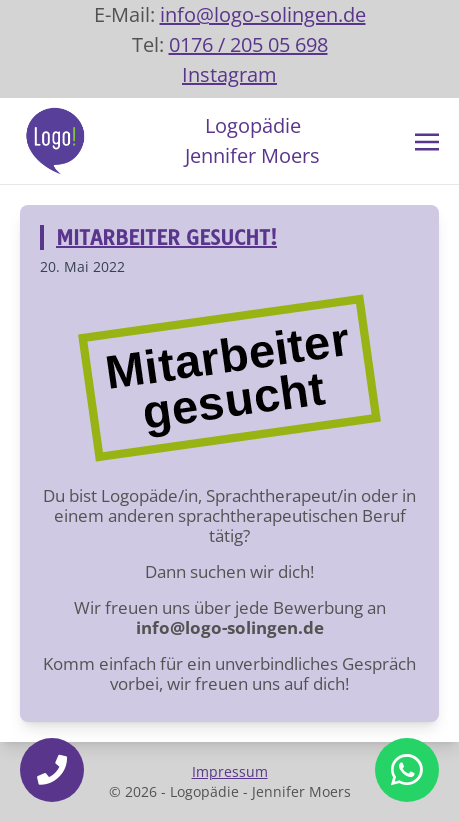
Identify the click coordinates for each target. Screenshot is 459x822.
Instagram (229, 74)
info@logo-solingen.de (263, 14)
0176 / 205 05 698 (248, 44)
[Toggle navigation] (427, 140)
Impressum (230, 771)
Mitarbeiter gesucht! (166, 237)
